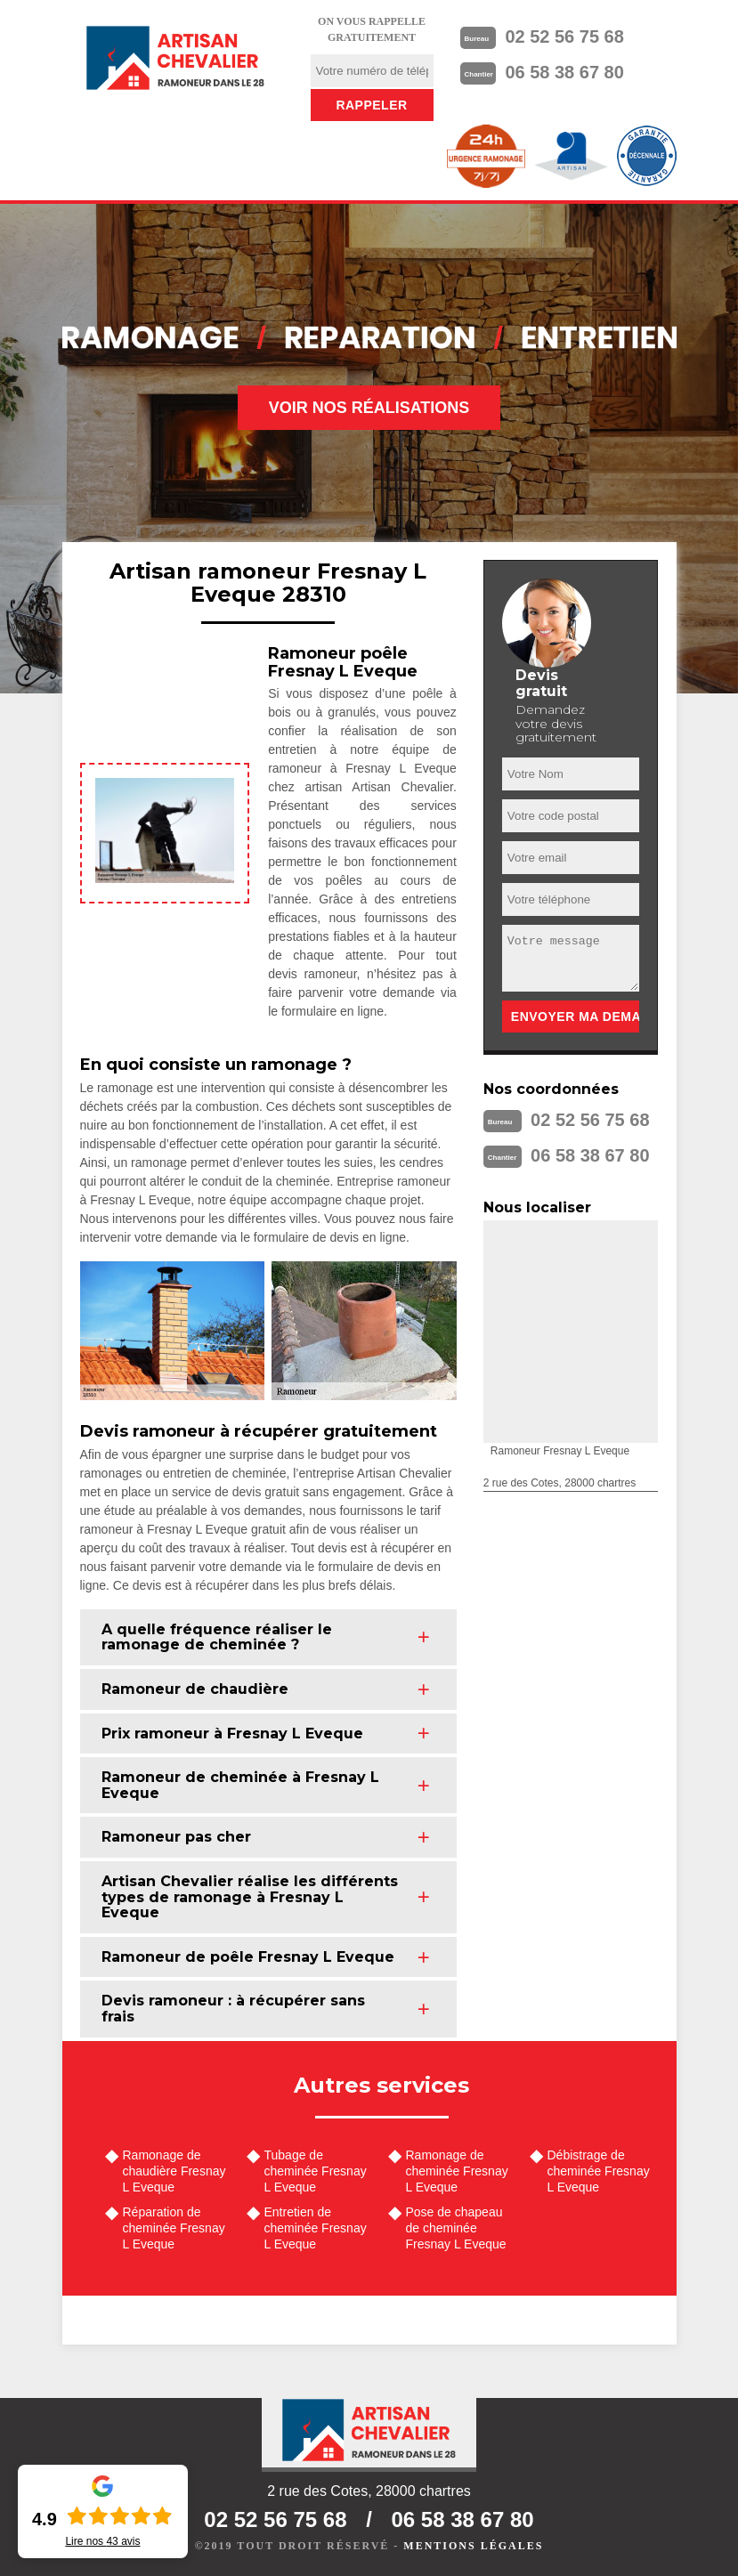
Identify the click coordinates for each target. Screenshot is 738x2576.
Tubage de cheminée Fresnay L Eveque (315, 2171)
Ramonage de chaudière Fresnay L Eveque (174, 2171)
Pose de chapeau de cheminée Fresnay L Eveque (456, 2228)
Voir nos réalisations (369, 408)
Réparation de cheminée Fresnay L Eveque (174, 2228)
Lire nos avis (102, 2541)
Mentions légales (473, 2546)
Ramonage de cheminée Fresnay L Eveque (457, 2171)
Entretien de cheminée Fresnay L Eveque (315, 2228)
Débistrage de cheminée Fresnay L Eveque (598, 2171)
